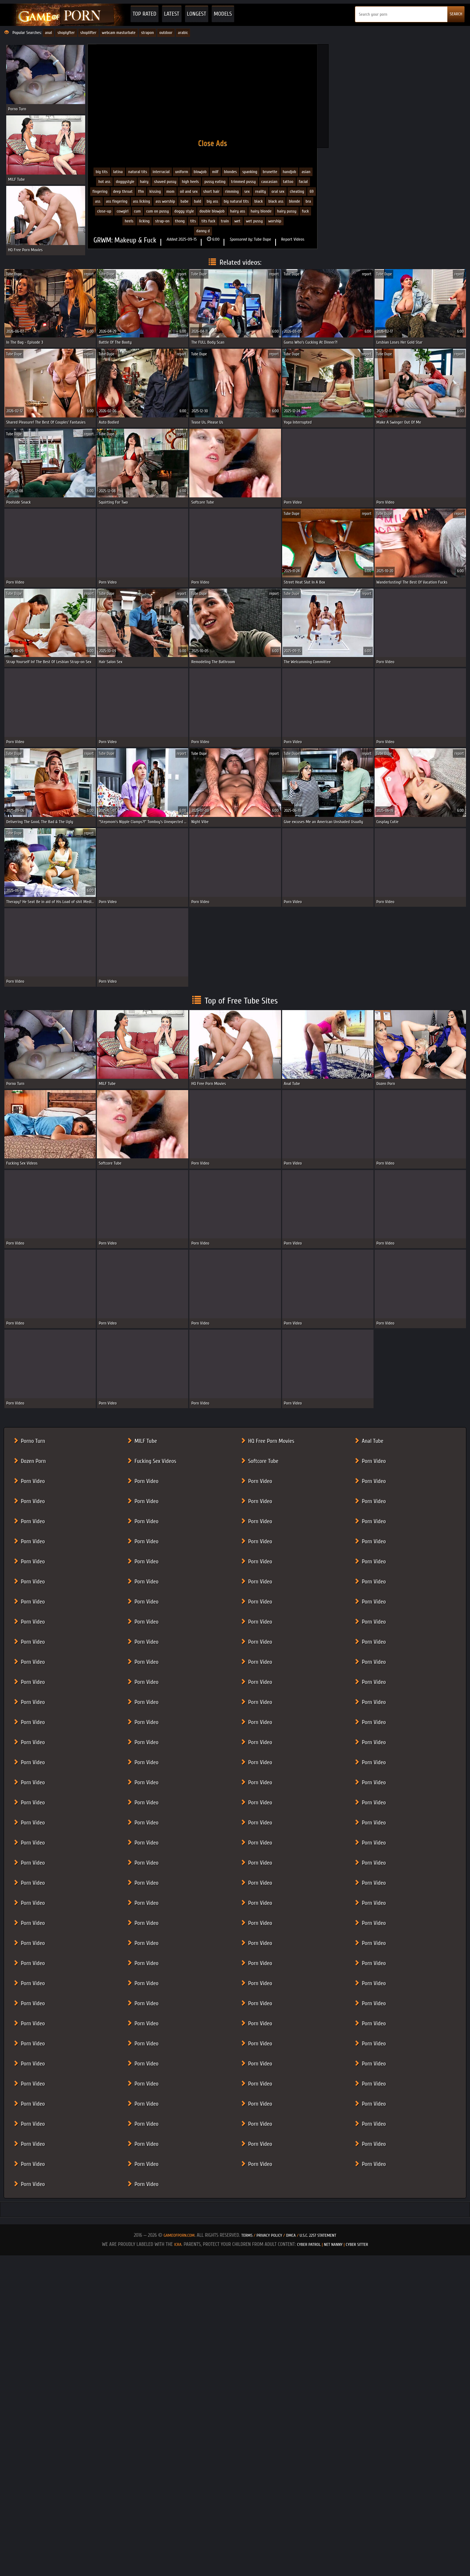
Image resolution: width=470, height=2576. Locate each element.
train (225, 220)
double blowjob (212, 211)
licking (144, 220)
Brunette (270, 171)
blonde (294, 201)
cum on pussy (157, 211)
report (89, 274)
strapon (147, 32)
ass (98, 201)
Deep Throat (123, 191)
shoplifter (88, 32)
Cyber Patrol (309, 2244)
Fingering (99, 191)
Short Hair (211, 191)
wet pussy (254, 220)
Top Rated (144, 14)
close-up (104, 211)
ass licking (141, 201)
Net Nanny (333, 2244)
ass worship (165, 201)
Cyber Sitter (357, 2244)
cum (137, 211)
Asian (306, 171)
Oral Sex (278, 191)
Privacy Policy (270, 2235)
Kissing (155, 191)
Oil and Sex (188, 191)
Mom (170, 191)
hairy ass (237, 211)
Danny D (203, 230)
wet (237, 220)
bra (308, 201)
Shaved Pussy (165, 181)
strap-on (162, 220)
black (258, 201)
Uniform (181, 171)
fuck (305, 211)
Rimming (232, 191)
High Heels (190, 181)
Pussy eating (214, 181)
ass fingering (117, 201)
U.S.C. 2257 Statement (318, 2235)
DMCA (291, 2235)
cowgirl (122, 211)
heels (129, 220)
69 (312, 191)
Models (223, 14)
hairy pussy (286, 211)
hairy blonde (261, 211)
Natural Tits (137, 171)
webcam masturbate (119, 32)
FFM (141, 191)
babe (185, 201)
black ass (275, 201)
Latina (118, 171)
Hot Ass (104, 181)
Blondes (230, 171)
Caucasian (269, 181)
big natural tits (236, 201)
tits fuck (208, 220)
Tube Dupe (262, 239)
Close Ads (212, 143)
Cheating (297, 191)
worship (274, 220)
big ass (212, 201)
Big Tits (102, 171)
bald (197, 201)
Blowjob (200, 171)
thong (180, 220)
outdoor (166, 32)
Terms (247, 2235)
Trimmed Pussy (243, 181)
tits (193, 220)
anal (48, 32)
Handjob (289, 171)
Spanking (249, 171)
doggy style (184, 211)
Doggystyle (125, 181)
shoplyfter (66, 32)
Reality (260, 191)
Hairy (144, 181)
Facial (303, 181)
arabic (183, 32)
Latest (171, 14)
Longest (196, 14)
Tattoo (288, 181)
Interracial (161, 171)
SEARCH (456, 13)
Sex (247, 191)
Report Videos (292, 239)
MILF (215, 171)
